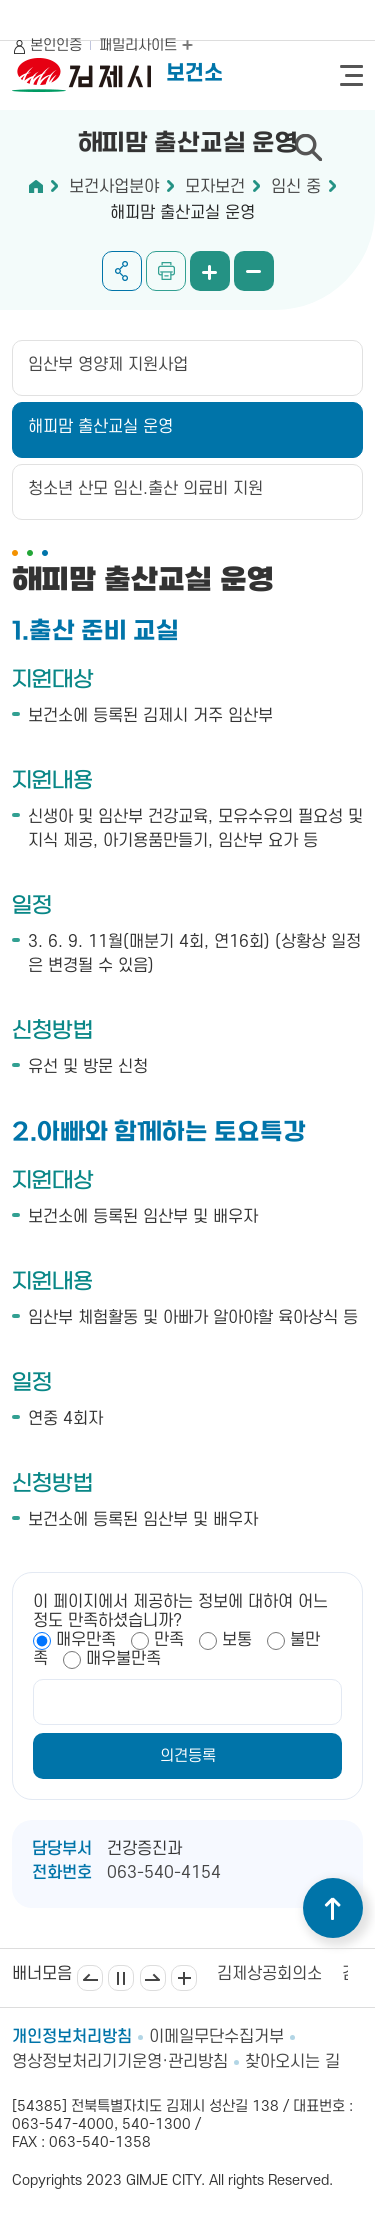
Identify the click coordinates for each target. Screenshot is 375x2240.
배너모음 (184, 1978)
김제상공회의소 (269, 1974)
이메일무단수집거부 (216, 2037)
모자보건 (215, 187)
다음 (153, 1978)
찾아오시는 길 (292, 2062)
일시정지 (121, 1978)
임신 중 (296, 187)
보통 (237, 1640)
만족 (169, 1640)
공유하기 (122, 271)
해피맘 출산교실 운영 (182, 213)
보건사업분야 (114, 187)
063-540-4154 (164, 1873)
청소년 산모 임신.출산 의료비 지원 (145, 489)
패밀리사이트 (146, 45)
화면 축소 (254, 271)
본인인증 (56, 45)
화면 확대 (210, 271)
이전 (90, 1978)
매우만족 (86, 1640)
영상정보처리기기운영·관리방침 (120, 2062)
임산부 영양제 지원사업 (108, 365)
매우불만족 (123, 1659)
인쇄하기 (166, 271)
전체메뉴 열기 (351, 75)
